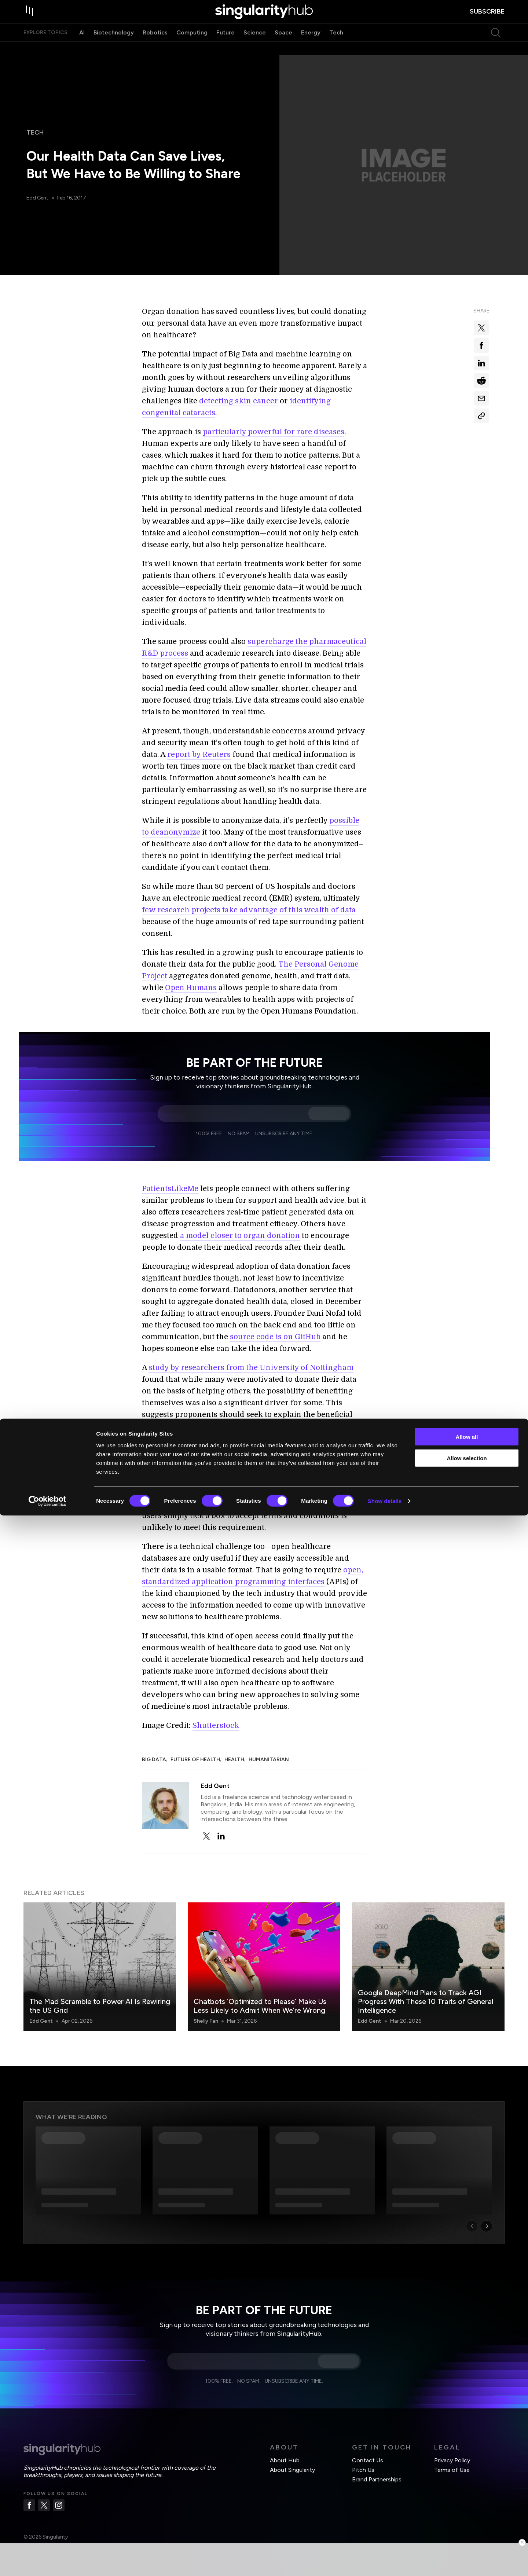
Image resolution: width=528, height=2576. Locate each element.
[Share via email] (481, 398)
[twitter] (206, 1836)
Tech (336, 47)
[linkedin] (221, 1836)
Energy (310, 47)
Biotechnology (114, 47)
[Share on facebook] (481, 345)
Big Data (154, 1759)
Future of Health (195, 1759)
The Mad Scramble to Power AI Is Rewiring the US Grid (99, 2006)
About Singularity (292, 2469)
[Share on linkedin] (481, 363)
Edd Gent (38, 198)
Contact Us (367, 2460)
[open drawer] (30, 19)
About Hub (285, 2460)
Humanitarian (269, 1759)
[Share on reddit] (481, 380)
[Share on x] (481, 327)
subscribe (487, 19)
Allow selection (467, 2518)
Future (225, 47)
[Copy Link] (481, 415)
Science (254, 47)
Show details (385, 2561)
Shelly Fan (206, 2021)
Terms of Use (452, 2469)
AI (82, 47)
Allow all (467, 2497)
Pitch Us (363, 2469)
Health (234, 1759)
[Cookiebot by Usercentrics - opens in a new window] (47, 2561)
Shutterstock (215, 1725)
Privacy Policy (452, 2460)
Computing (192, 47)
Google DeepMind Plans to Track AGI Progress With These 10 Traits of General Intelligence (425, 2001)
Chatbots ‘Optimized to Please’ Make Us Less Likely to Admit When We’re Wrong (260, 2006)
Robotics (155, 47)
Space (283, 47)
